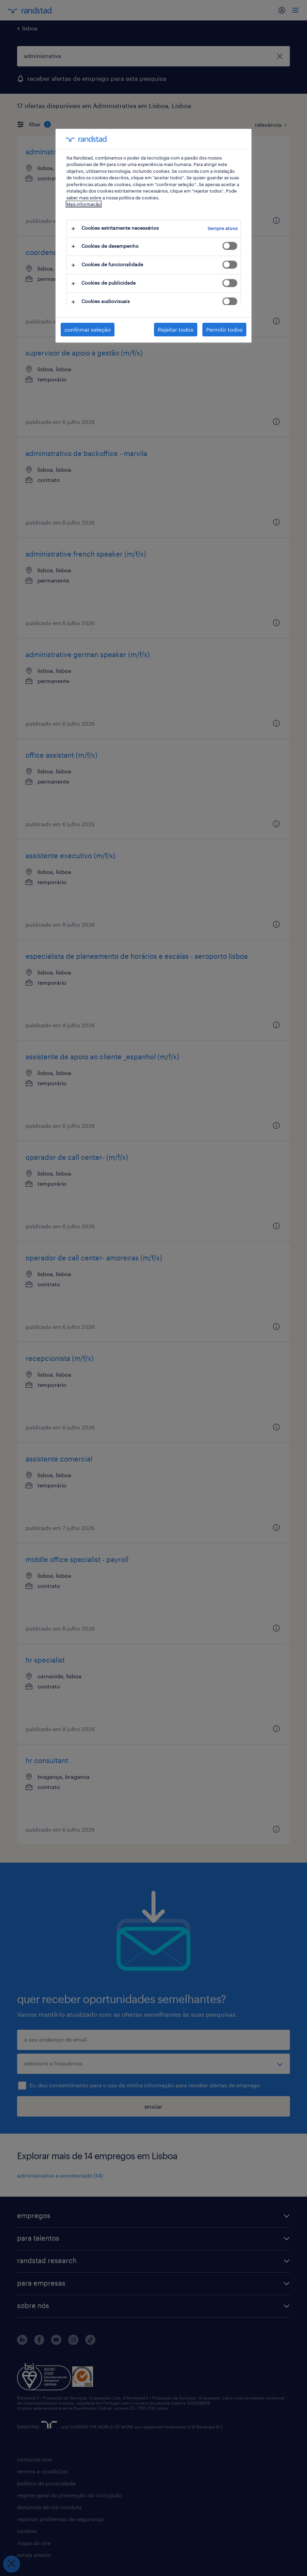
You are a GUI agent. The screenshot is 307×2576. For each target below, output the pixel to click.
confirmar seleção (87, 329)
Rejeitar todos (176, 329)
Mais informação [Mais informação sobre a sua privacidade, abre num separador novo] (83, 204)
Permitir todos (224, 329)
